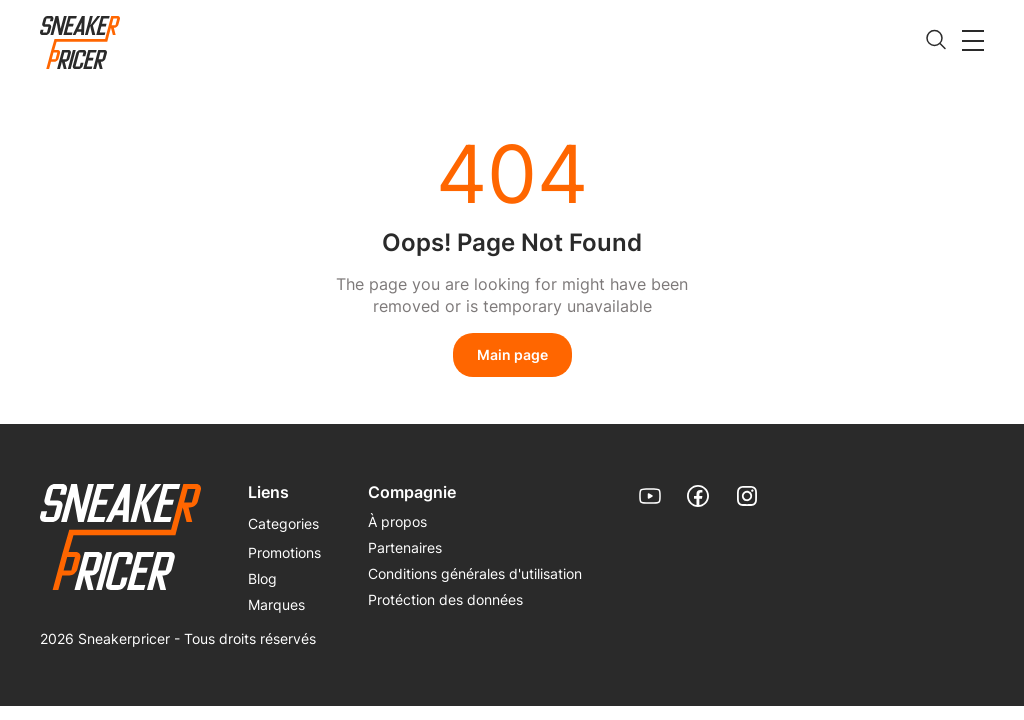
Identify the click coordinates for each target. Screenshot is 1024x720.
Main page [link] (512, 354)
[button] (973, 40)
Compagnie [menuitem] (412, 492)
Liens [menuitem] (268, 492)
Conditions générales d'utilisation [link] (475, 573)
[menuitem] (283, 531)
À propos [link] (397, 521)
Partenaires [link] (405, 547)
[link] (80, 43)
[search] (936, 41)
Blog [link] (262, 578)
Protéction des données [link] (445, 599)
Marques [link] (276, 604)
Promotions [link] (284, 552)
